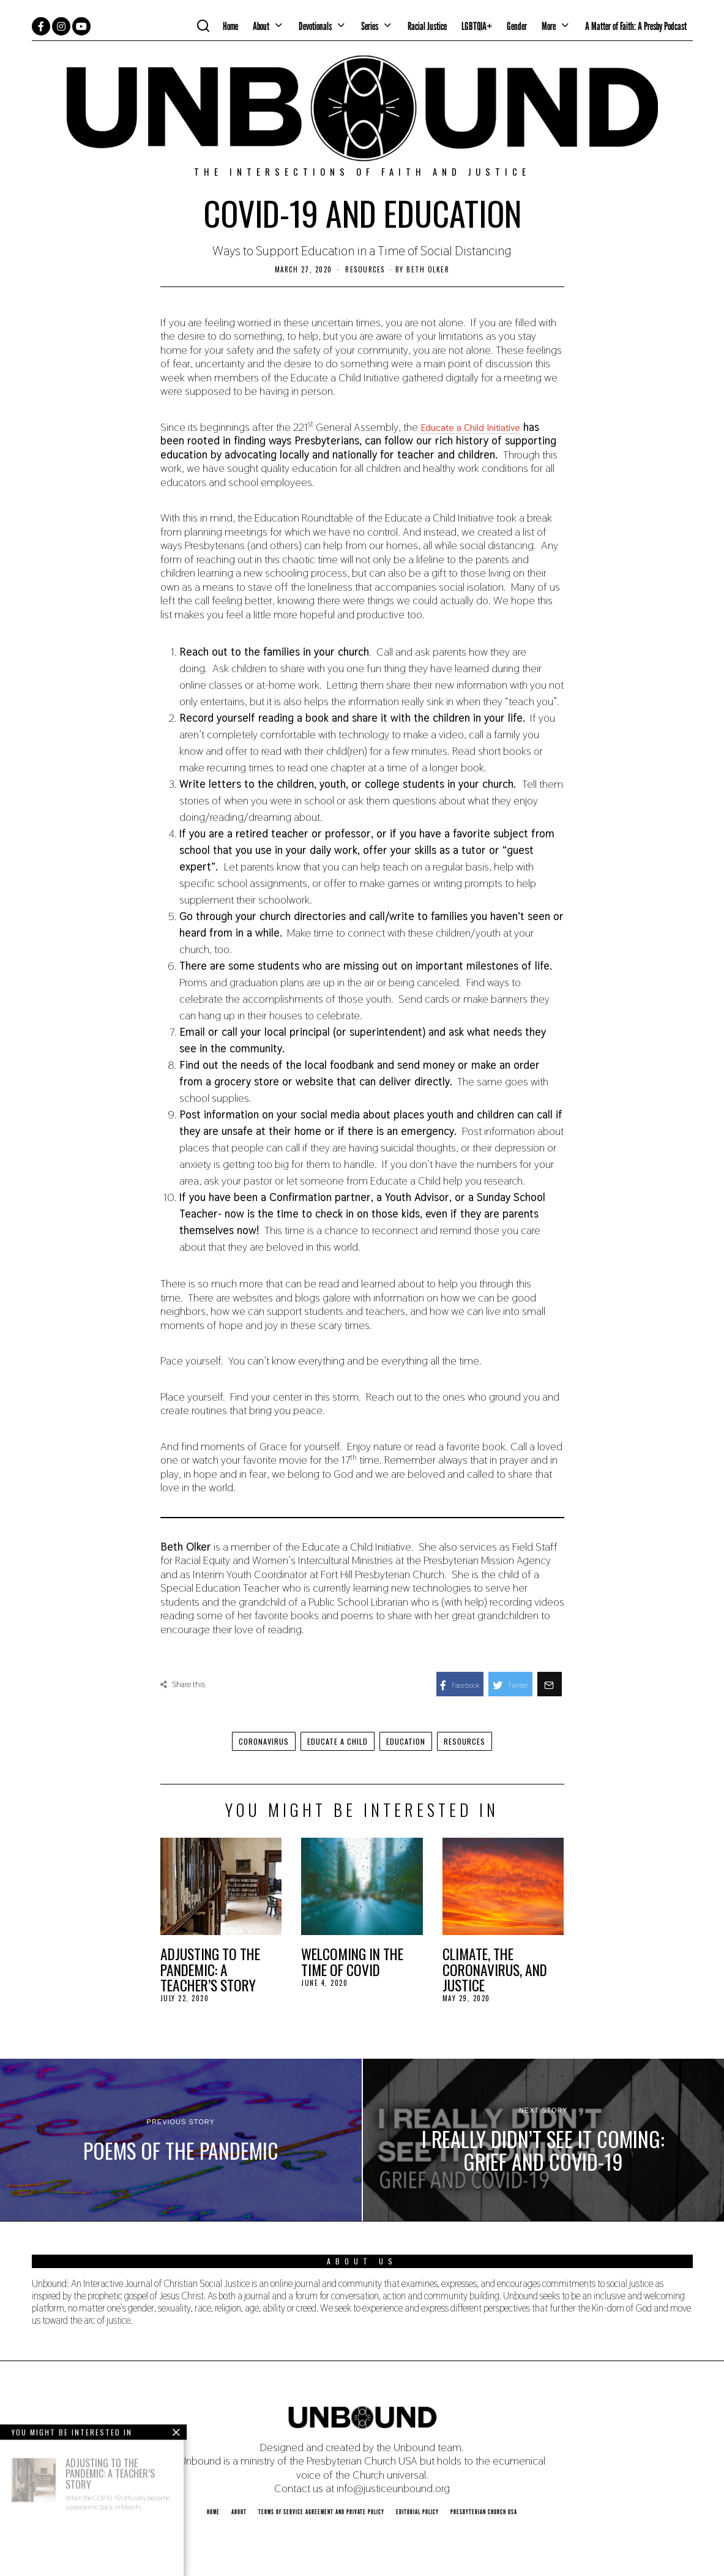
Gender (517, 26)
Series (369, 26)
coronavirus (255, 1740)
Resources (365, 269)
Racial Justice (427, 26)
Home (230, 26)
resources (474, 1740)
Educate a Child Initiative (479, 427)
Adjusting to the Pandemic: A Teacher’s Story (210, 1969)
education (410, 1740)
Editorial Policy (417, 2511)
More (549, 26)
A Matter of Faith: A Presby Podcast (636, 26)
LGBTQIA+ (476, 26)
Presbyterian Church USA (483, 2511)
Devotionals (315, 26)
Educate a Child (335, 1740)
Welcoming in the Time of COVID (352, 1961)
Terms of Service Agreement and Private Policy (321, 2511)
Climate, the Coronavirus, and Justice (494, 1969)
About (261, 26)
